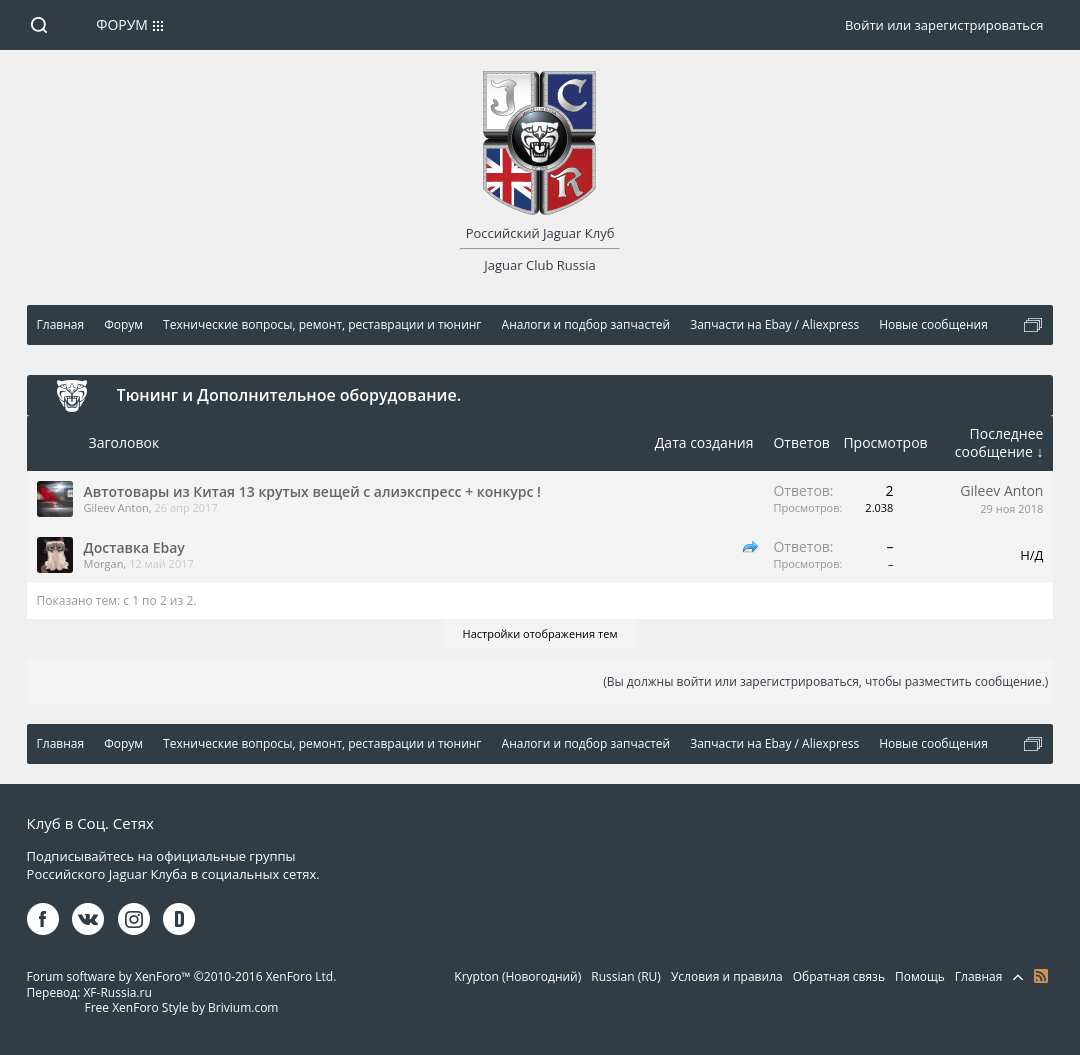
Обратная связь (839, 976)
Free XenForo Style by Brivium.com (181, 1007)
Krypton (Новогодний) (517, 976)
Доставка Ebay (134, 547)
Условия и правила (727, 976)
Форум (122, 24)
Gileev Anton (116, 507)
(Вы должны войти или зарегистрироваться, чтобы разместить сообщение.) (825, 681)
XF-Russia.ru (117, 992)
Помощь (920, 976)
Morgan (104, 563)
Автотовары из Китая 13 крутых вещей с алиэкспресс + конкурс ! (312, 491)
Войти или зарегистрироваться (944, 25)
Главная (979, 976)
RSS (1041, 976)
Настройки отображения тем (540, 633)
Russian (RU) (626, 976)
